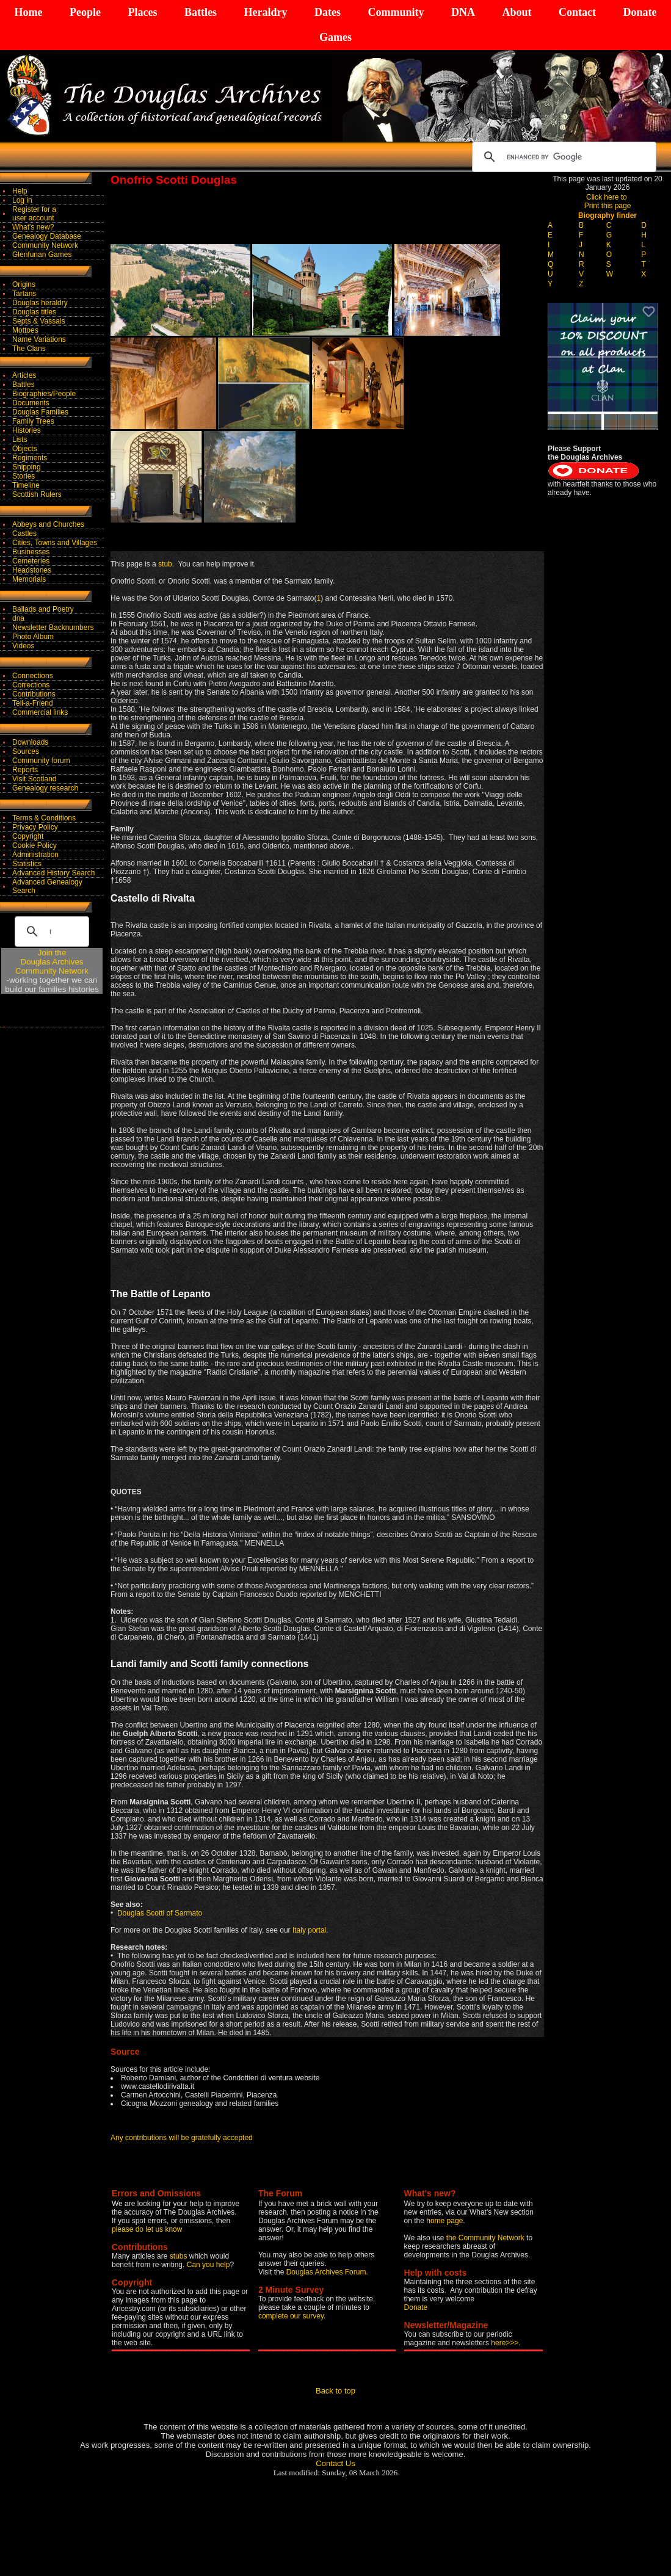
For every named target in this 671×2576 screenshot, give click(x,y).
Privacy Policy (35, 827)
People (85, 12)
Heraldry (265, 12)
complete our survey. (292, 2316)
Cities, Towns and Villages (54, 542)
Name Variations (39, 339)
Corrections (30, 685)
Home (29, 12)
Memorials (29, 579)
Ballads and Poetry (43, 609)
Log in (22, 200)
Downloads (30, 742)
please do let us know (147, 2229)
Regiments (29, 458)
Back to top (335, 2390)
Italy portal (309, 1930)
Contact (577, 12)
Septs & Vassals (38, 321)
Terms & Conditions (44, 818)
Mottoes (25, 330)
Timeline (26, 485)
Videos (23, 646)
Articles (24, 375)
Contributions (34, 694)
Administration (35, 854)
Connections (32, 675)
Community (396, 12)
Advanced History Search (53, 873)
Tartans (24, 293)
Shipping (26, 467)
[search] (562, 157)
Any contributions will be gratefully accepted (182, 2137)
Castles (24, 533)
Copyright (27, 836)
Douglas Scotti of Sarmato (159, 1913)
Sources (25, 751)
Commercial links (40, 712)
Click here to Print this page (607, 201)
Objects (24, 448)
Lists (19, 439)
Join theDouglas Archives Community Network (52, 961)
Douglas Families (40, 412)
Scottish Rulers (37, 494)
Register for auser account (34, 213)
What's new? (33, 227)
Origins (23, 284)
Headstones (31, 570)
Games (335, 37)
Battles (200, 12)
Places (142, 12)
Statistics (27, 863)
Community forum (41, 760)
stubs (179, 2256)
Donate (639, 12)
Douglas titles (34, 312)
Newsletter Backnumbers (52, 627)
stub (165, 564)
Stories (23, 476)
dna (18, 618)
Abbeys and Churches (48, 524)
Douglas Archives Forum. (327, 2272)
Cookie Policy (34, 845)
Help (19, 191)
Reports (25, 769)
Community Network (45, 245)
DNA (463, 12)
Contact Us (335, 2463)
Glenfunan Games (41, 254)
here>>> (504, 2343)
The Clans (29, 348)
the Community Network (486, 2238)
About (516, 12)
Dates (327, 12)
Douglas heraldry (40, 302)
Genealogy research (45, 788)
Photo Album (33, 636)
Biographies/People (44, 393)
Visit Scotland (34, 779)
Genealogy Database (46, 236)
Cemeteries (30, 561)
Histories (26, 430)
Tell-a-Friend (32, 703)
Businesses (30, 552)
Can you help (208, 2264)
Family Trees (33, 421)
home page (444, 2220)
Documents (30, 403)
